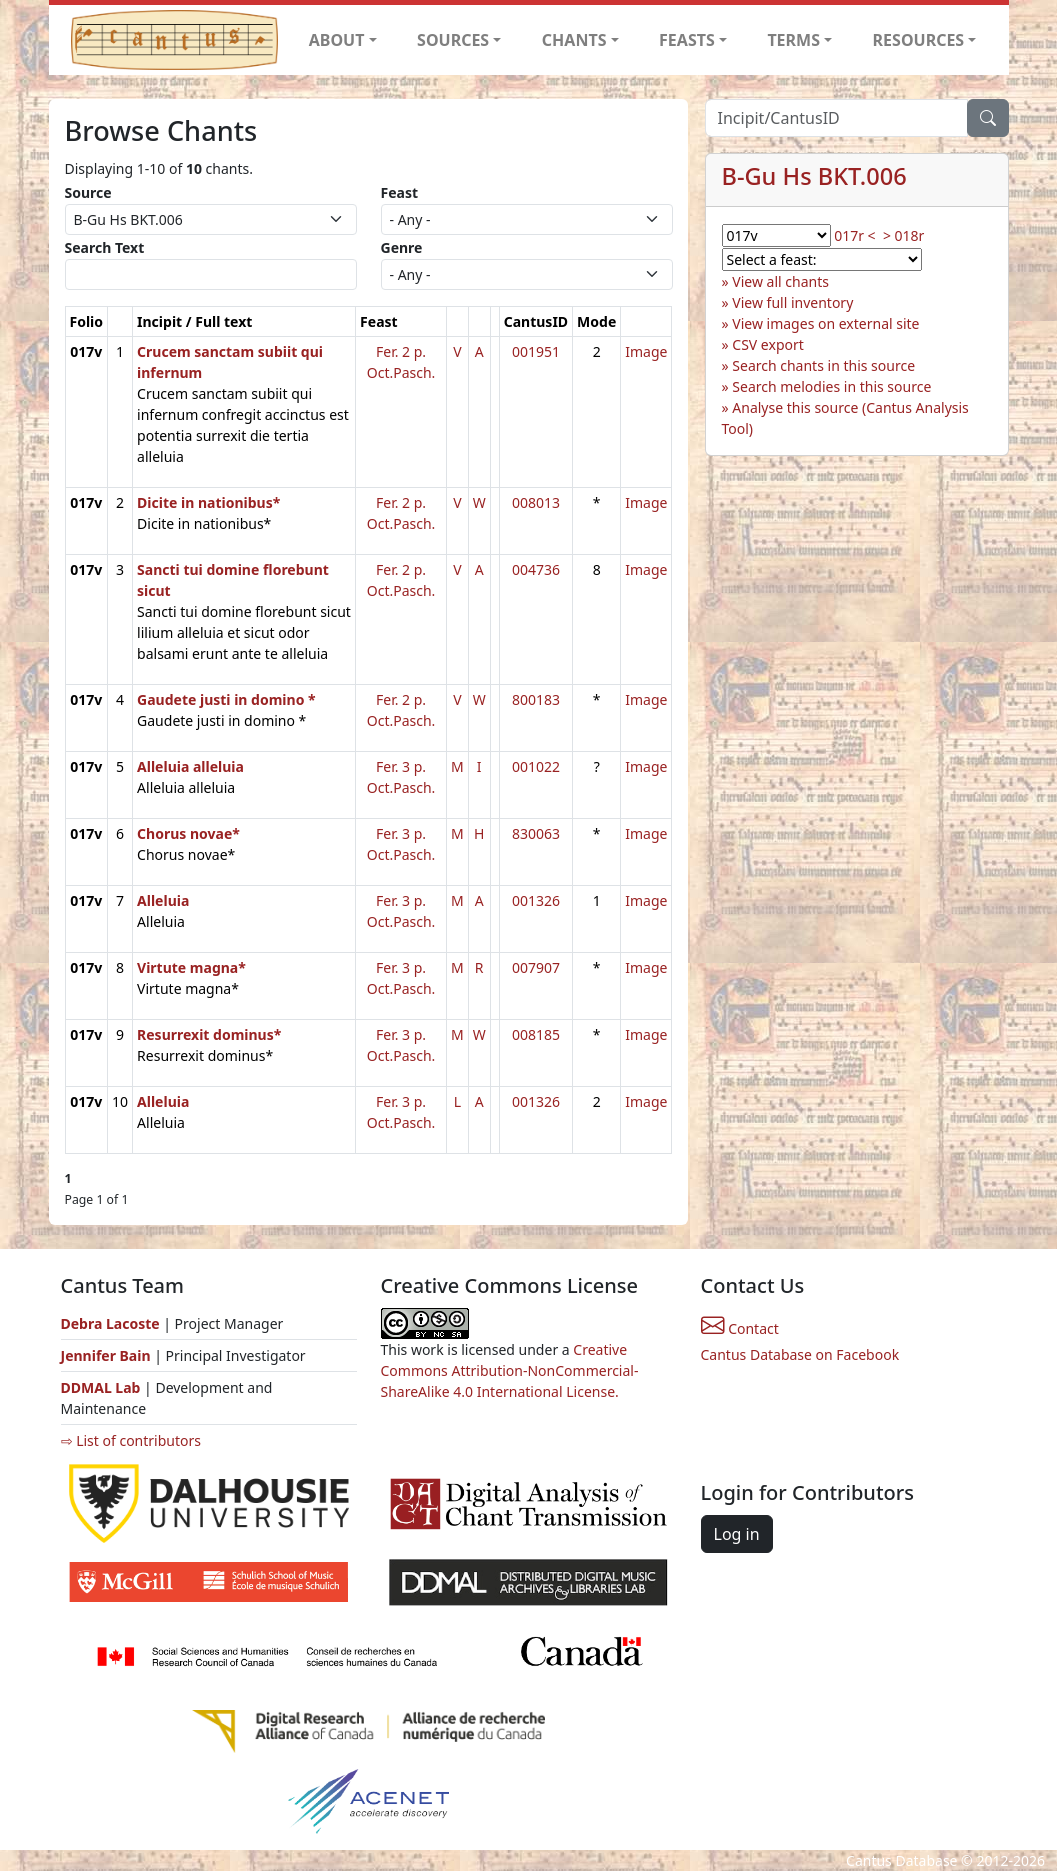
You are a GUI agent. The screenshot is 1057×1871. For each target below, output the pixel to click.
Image (646, 351)
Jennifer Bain (108, 1355)
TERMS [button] (793, 40)
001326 (536, 900)
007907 (536, 967)
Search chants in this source (823, 365)
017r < (854, 235)
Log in (737, 1534)
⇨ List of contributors (131, 1440)
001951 (536, 351)
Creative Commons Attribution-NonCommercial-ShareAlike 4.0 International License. (510, 1370)
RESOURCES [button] (919, 40)
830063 (536, 833)
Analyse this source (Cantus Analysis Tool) (845, 418)
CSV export (768, 344)
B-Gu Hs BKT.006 (814, 176)
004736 (536, 569)
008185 (536, 1034)
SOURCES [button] (453, 40)
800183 (536, 699)
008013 (536, 502)
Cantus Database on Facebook (800, 1354)
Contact (740, 1328)
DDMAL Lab (101, 1387)
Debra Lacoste (110, 1323)
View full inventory (792, 302)
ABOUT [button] (337, 40)
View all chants (780, 281)
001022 (536, 766)
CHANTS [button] (574, 40)
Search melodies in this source (831, 386)
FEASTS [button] (687, 40)
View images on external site (825, 323)
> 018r (903, 235)
